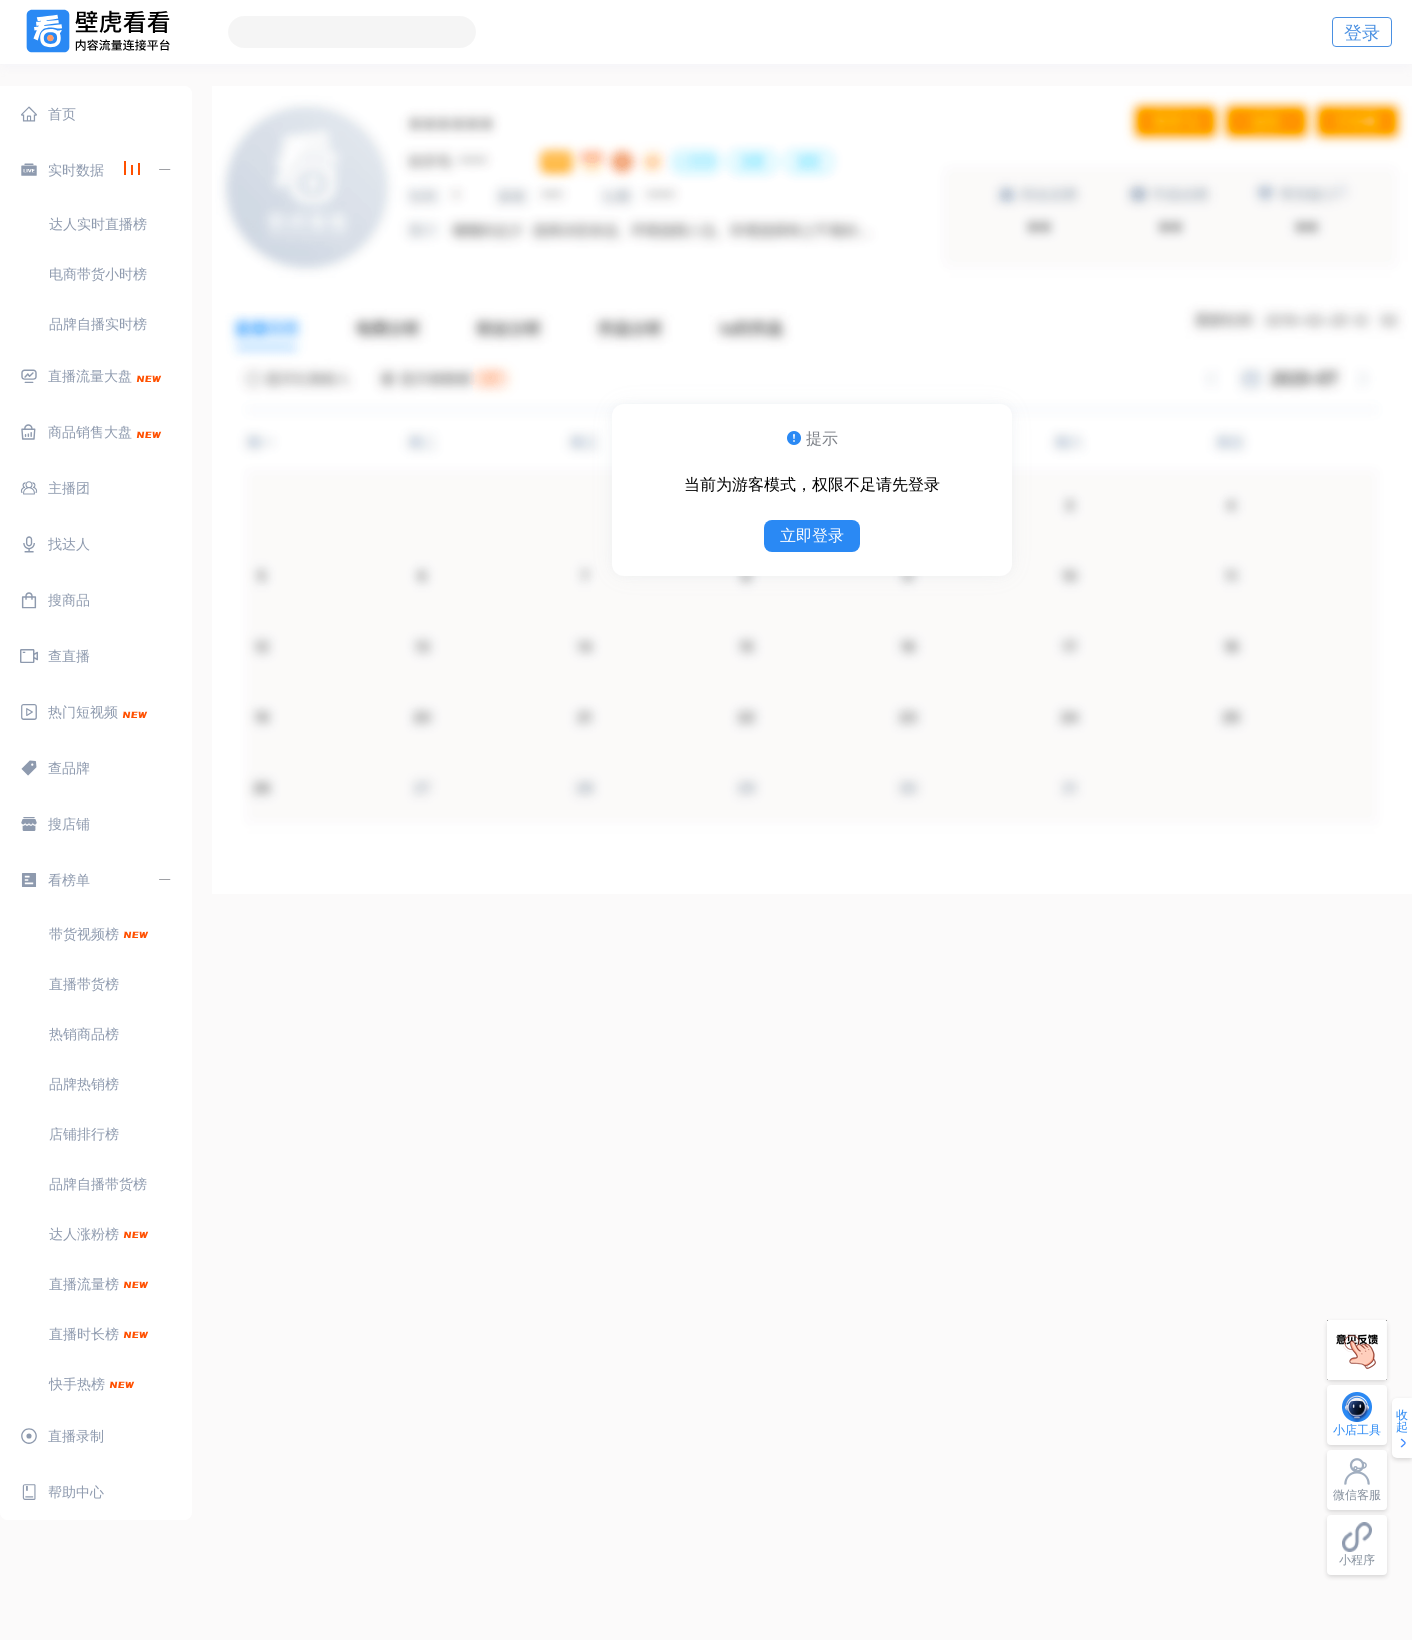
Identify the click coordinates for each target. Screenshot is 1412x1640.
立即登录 (812, 535)
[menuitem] (96, 114)
